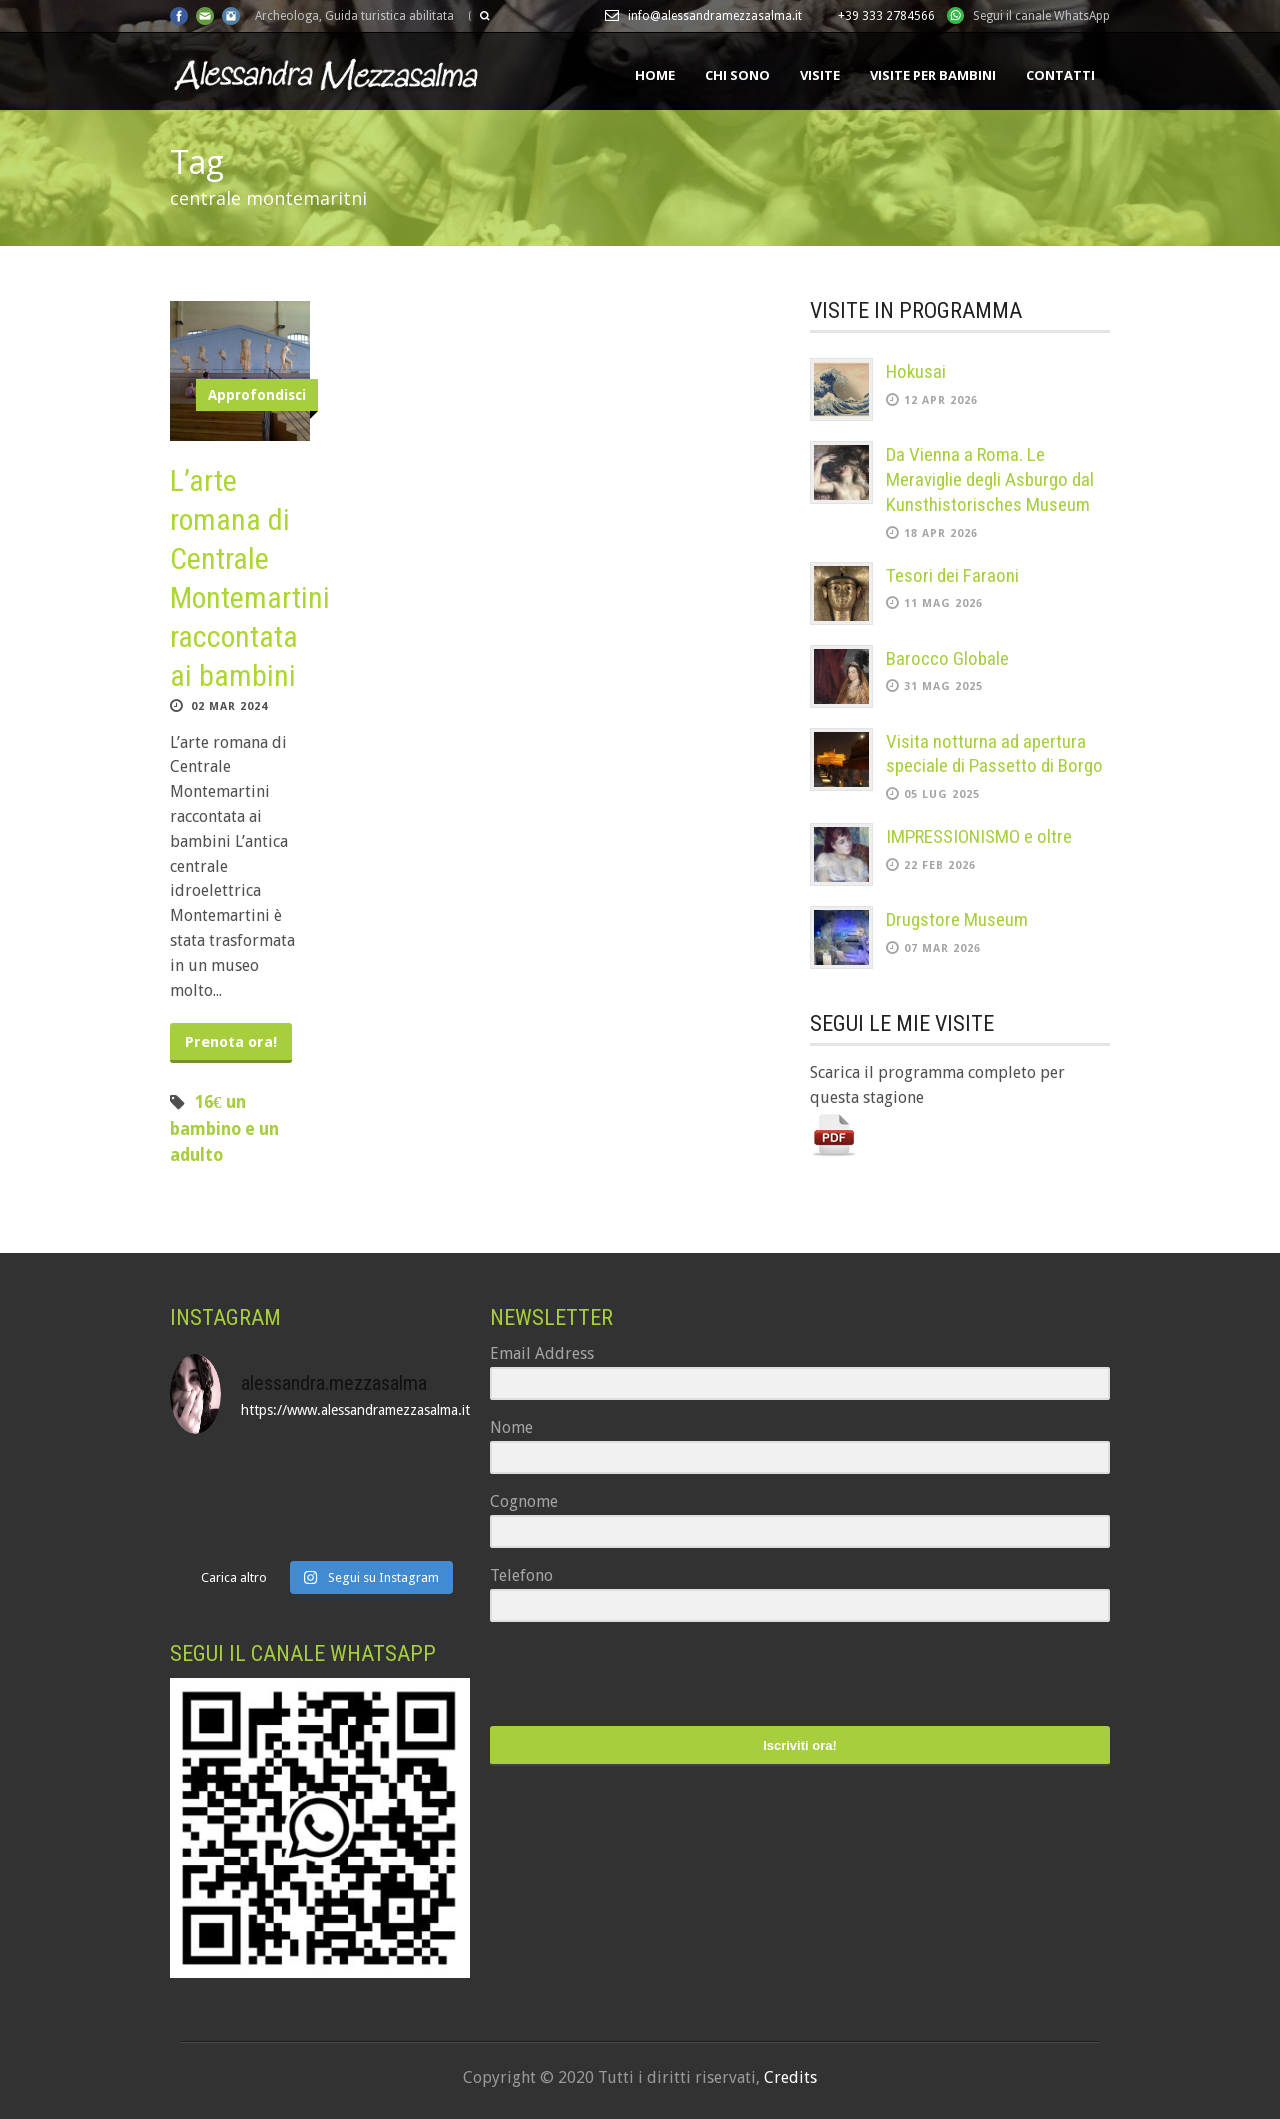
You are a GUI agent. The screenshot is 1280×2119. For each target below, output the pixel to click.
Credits (790, 2077)
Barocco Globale (947, 658)
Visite (820, 75)
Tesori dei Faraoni (952, 575)
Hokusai (916, 371)
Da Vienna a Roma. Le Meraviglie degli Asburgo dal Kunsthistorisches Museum (990, 479)
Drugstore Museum (957, 919)
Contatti (1060, 75)
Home (655, 75)
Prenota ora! (231, 1042)
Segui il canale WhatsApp (1041, 16)
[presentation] (613, 1676)
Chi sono (737, 75)
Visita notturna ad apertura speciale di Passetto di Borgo (994, 754)
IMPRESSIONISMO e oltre (979, 836)
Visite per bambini (933, 75)
